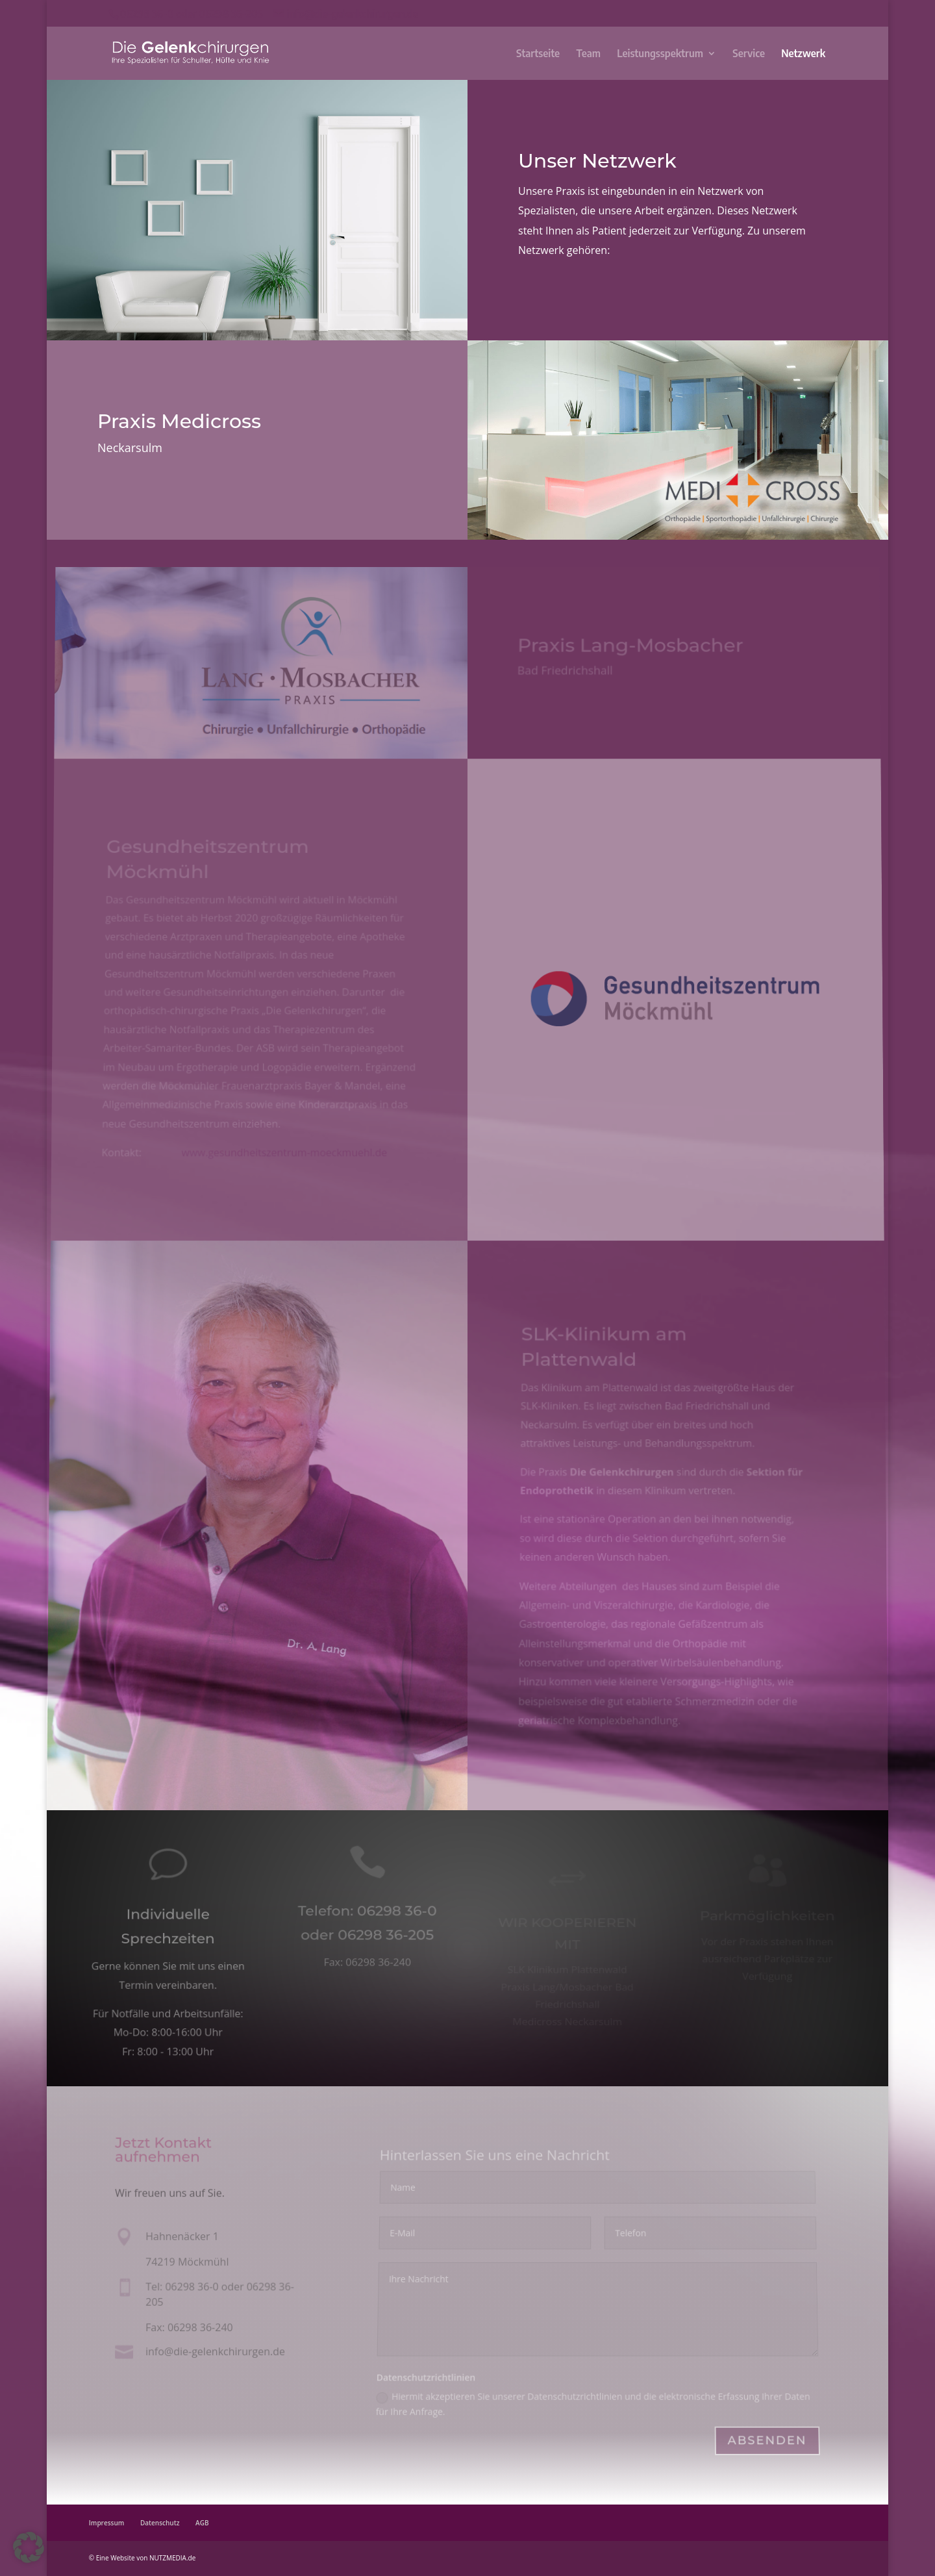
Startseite (538, 54)
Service (748, 54)
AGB (201, 2522)
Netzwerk (803, 54)
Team (588, 54)
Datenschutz (159, 2522)
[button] (28, 2547)
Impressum (107, 2522)
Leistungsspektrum (660, 54)
